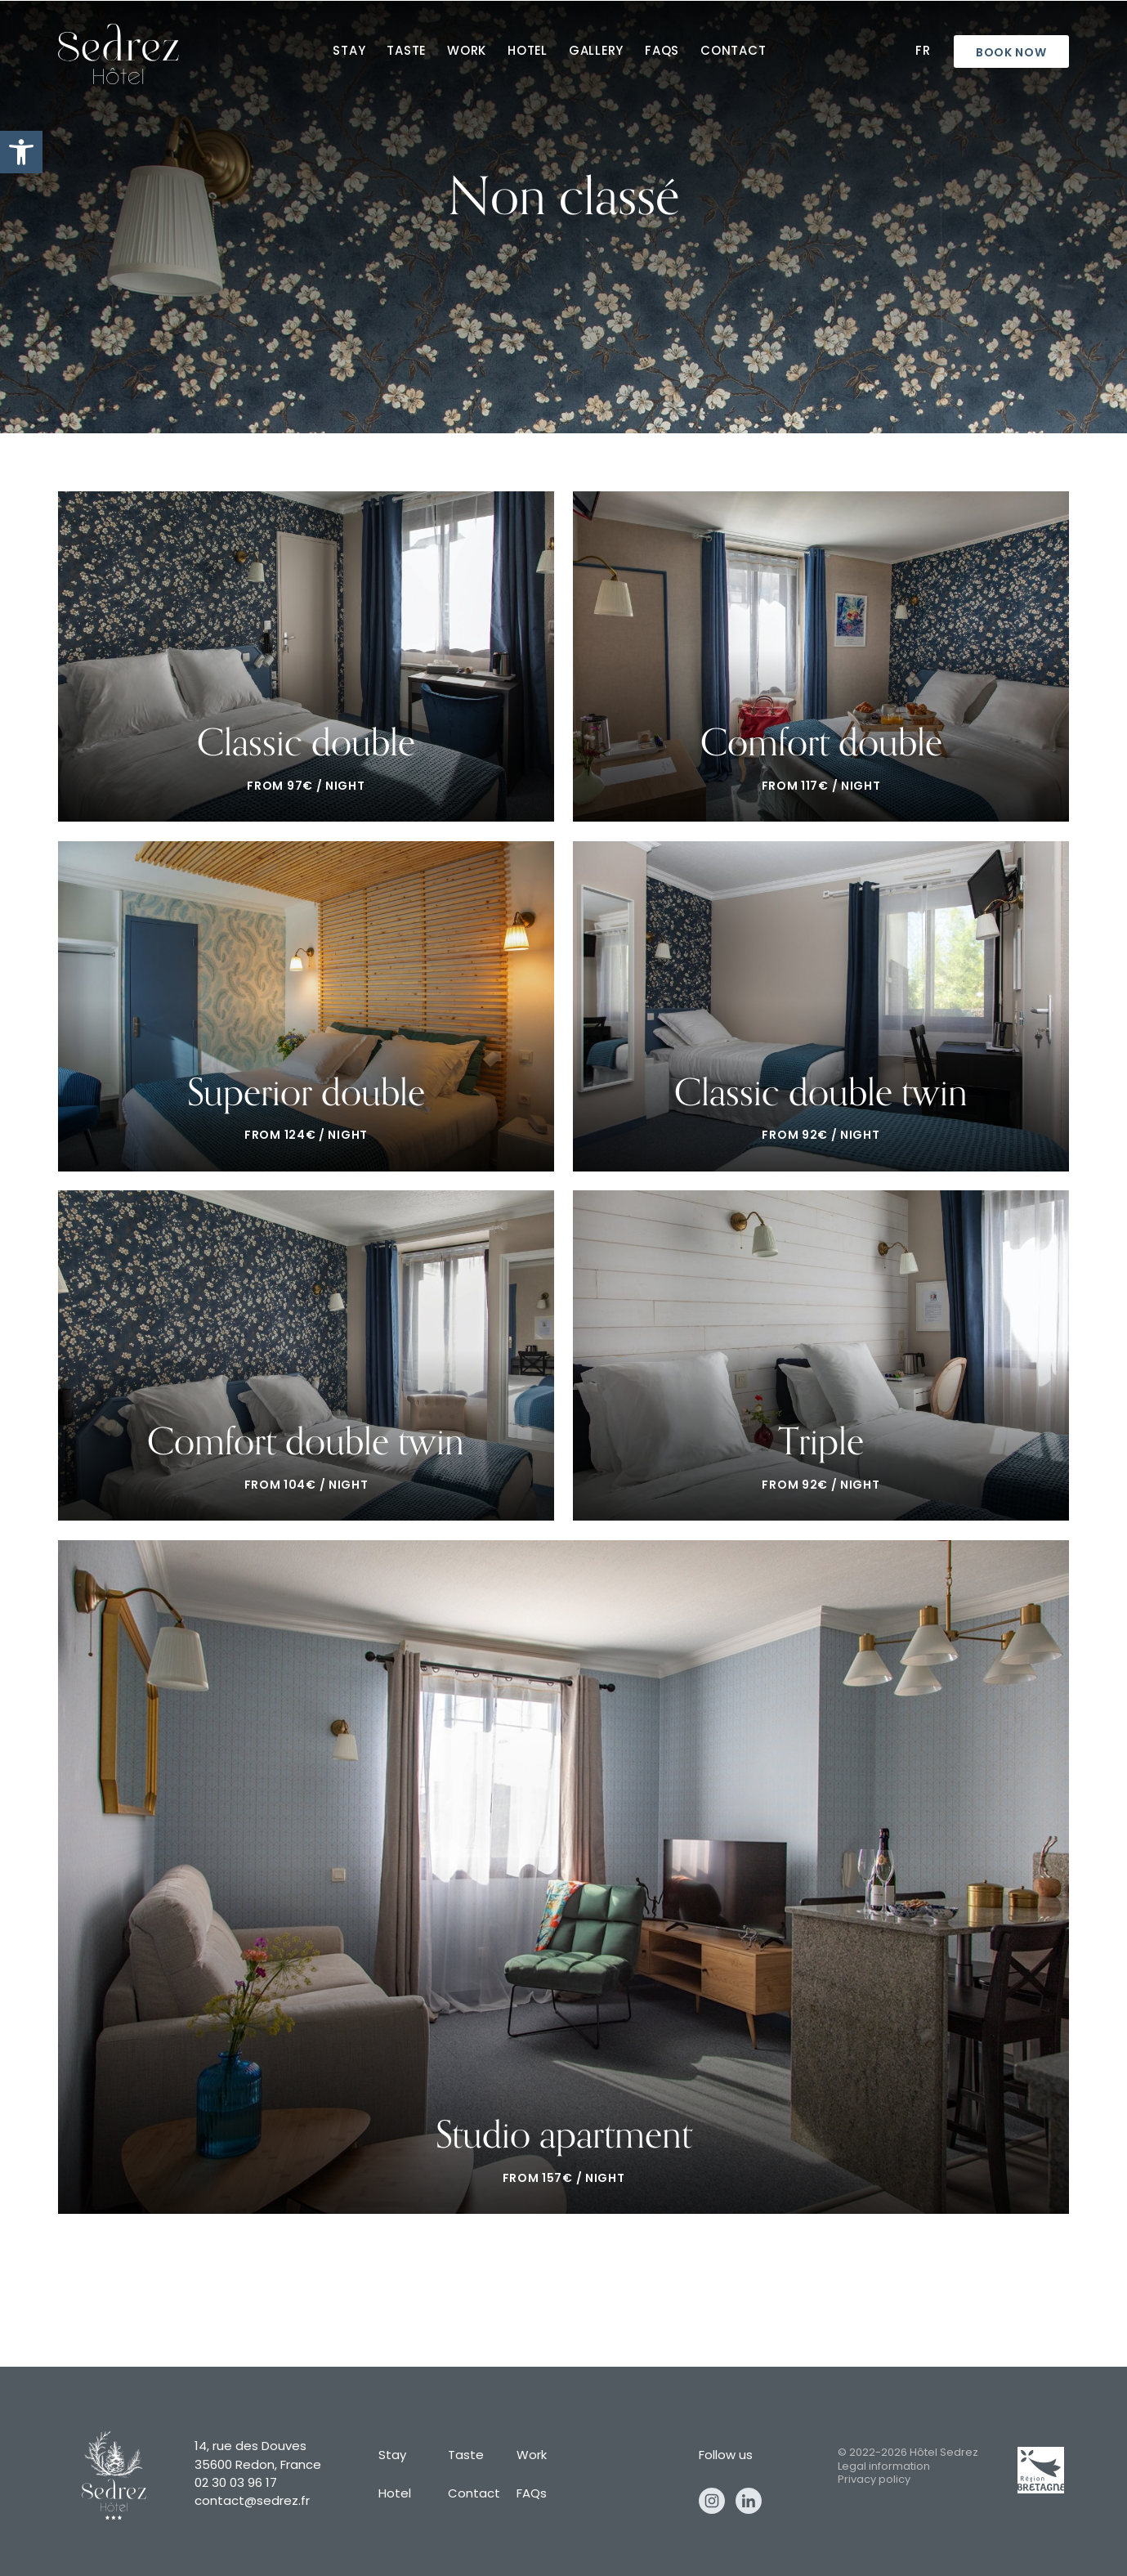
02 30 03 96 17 (236, 2484)
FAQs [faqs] (662, 52)
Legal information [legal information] (884, 2467)
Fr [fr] (923, 52)
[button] (21, 152)
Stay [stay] (349, 52)
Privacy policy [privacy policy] (874, 2480)
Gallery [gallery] (596, 52)
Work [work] (466, 52)
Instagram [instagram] (712, 2501)
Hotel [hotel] (528, 52)
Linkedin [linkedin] (749, 2501)
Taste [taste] (406, 52)
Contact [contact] (733, 52)
